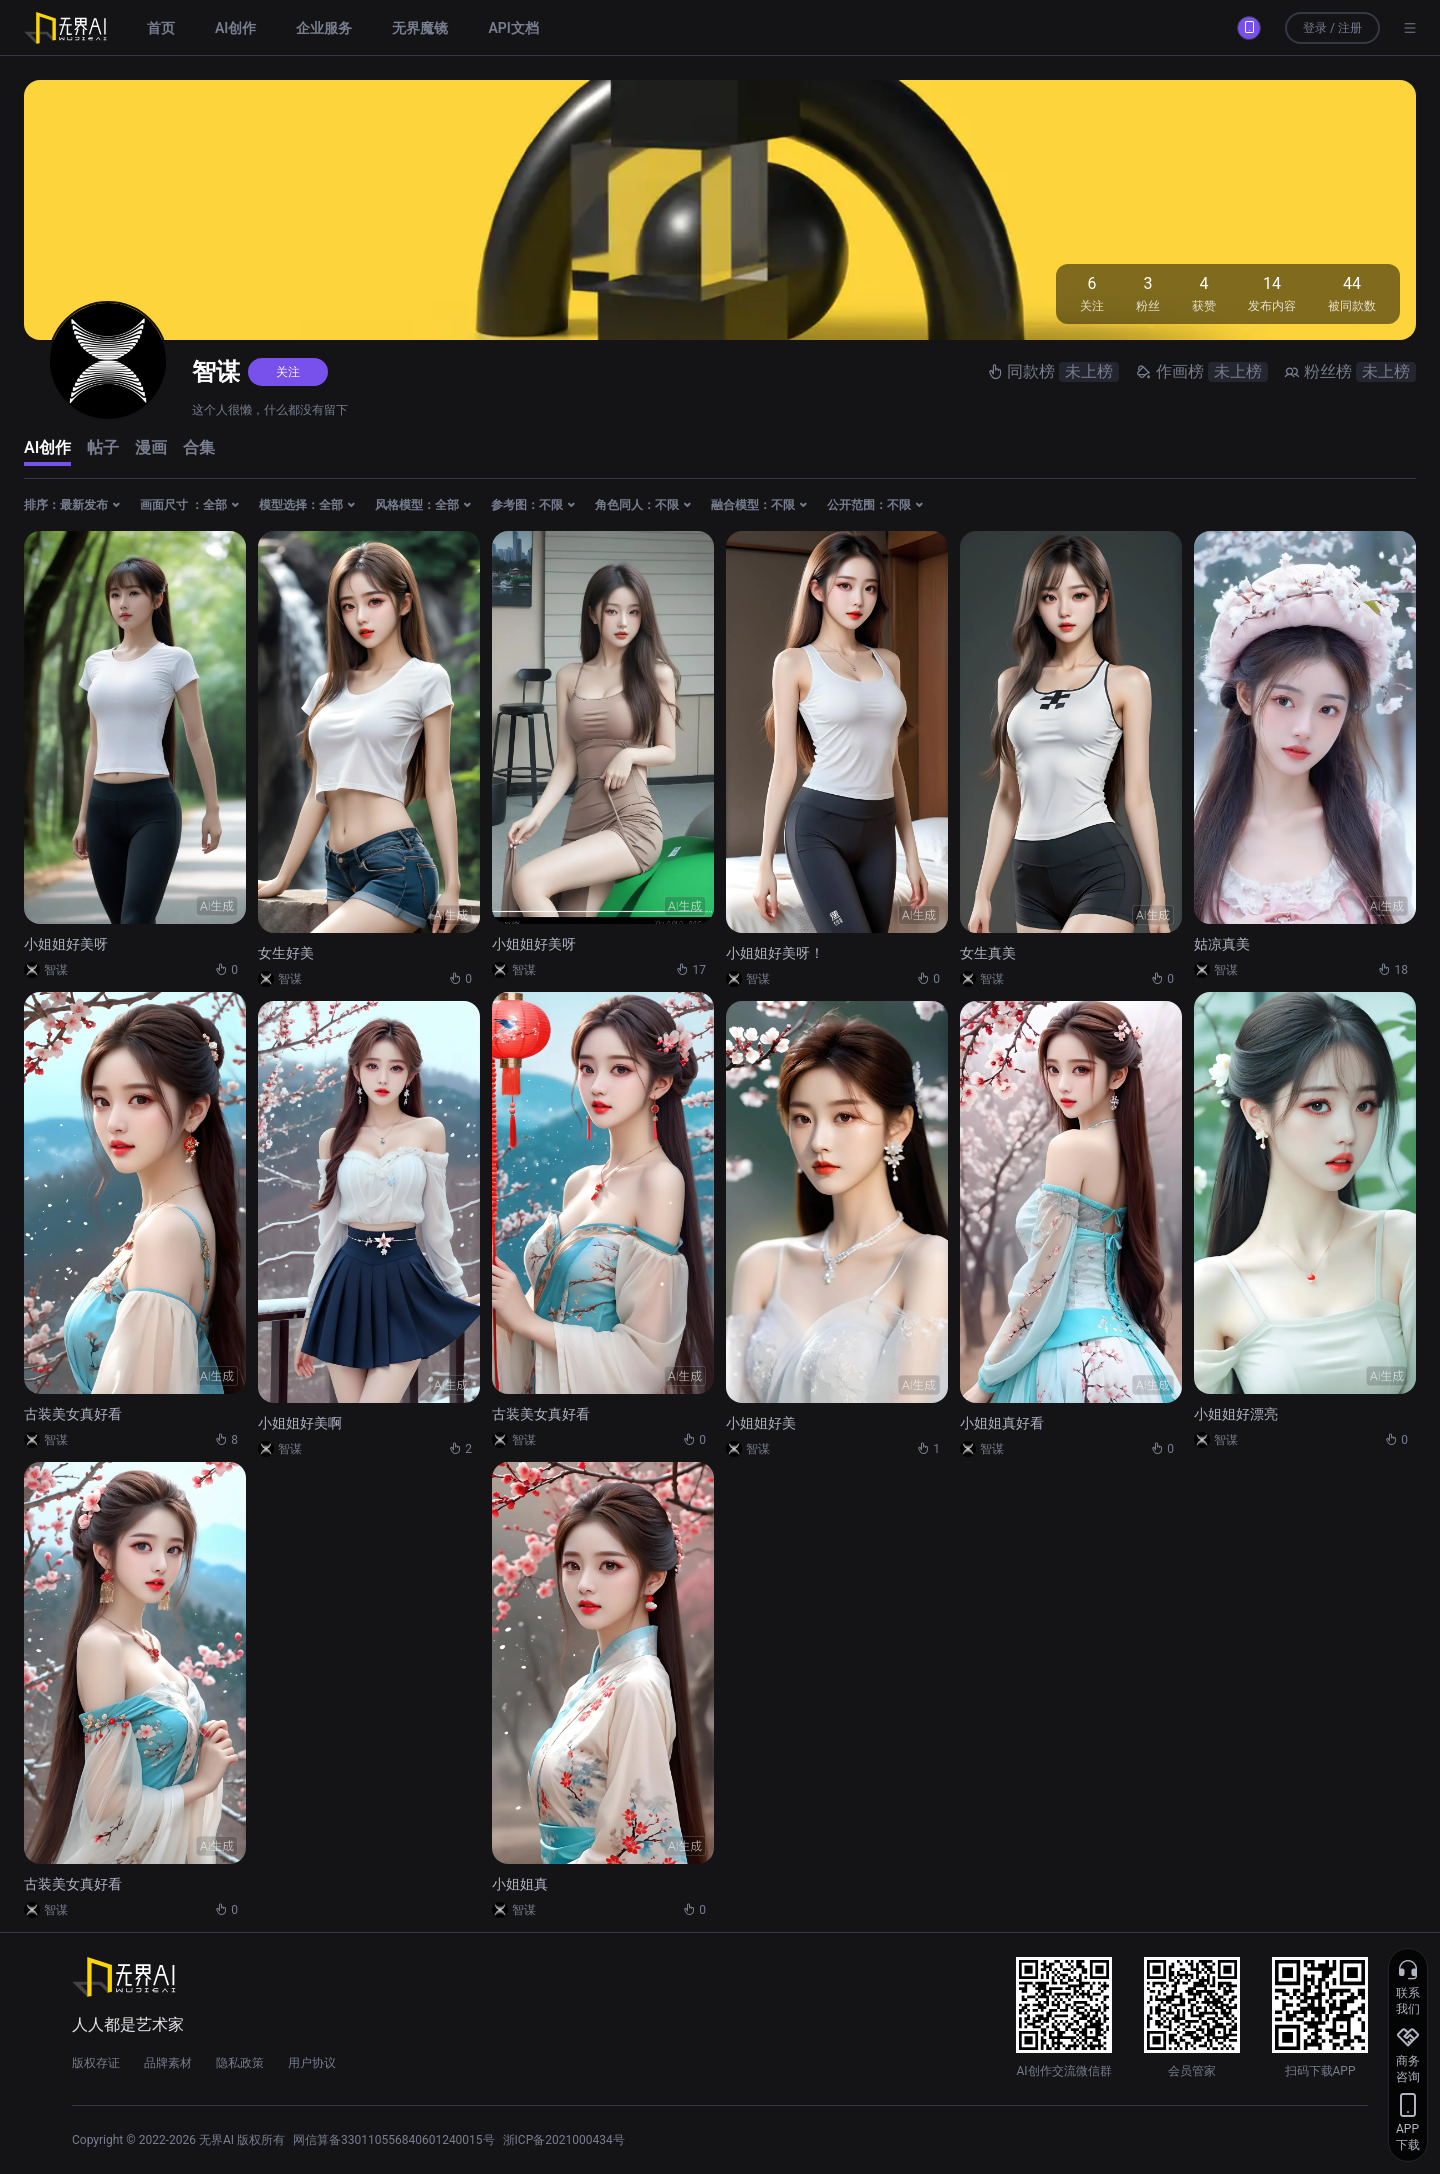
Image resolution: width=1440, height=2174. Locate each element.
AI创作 (235, 28)
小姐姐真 (520, 1884)
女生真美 (988, 953)
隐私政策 (240, 2063)
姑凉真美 (1222, 944)
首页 (161, 28)
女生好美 (286, 953)
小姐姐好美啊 (300, 1423)
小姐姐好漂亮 (1236, 1414)
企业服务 (324, 28)
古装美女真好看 (73, 1414)
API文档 (513, 28)
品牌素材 (168, 2063)
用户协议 (312, 2063)
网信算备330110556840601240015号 (394, 2140)
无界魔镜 (420, 28)
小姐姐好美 (761, 1423)
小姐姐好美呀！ (775, 953)
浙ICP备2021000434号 (564, 2140)
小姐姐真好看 (1002, 1423)
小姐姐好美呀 (66, 944)
